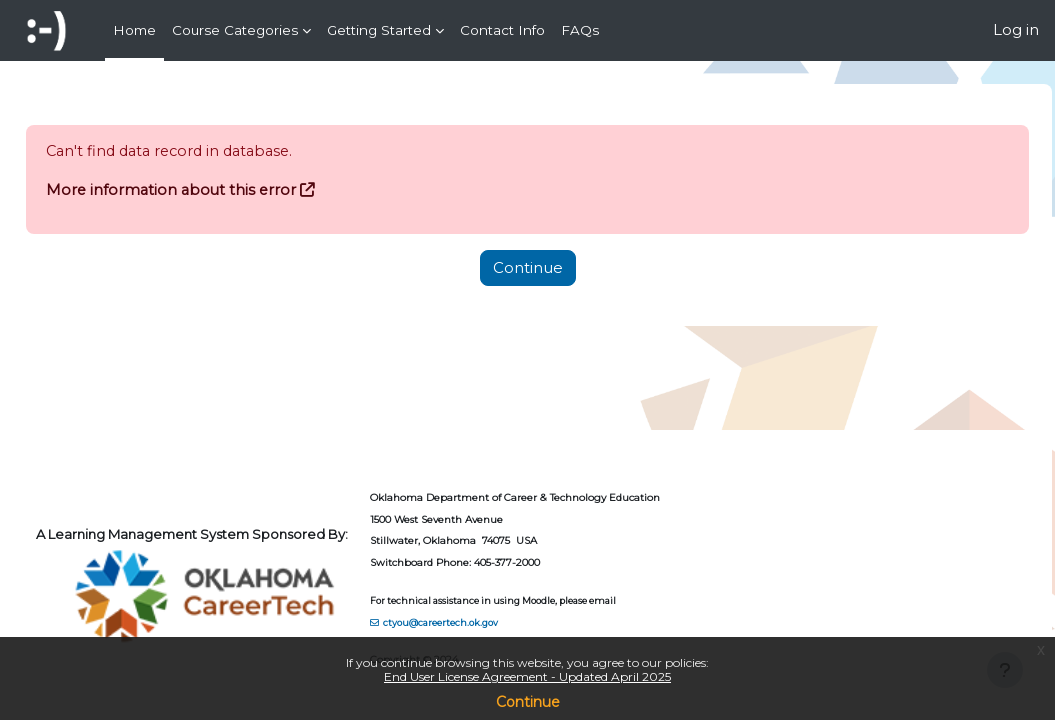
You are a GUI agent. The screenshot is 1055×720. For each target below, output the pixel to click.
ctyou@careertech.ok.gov (485, 621)
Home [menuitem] (134, 30)
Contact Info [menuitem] (502, 30)
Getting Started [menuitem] (379, 30)
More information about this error (218, 190)
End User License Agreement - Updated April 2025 (527, 676)
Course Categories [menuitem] (235, 30)
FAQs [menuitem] (580, 30)
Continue (528, 702)
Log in (1016, 30)
